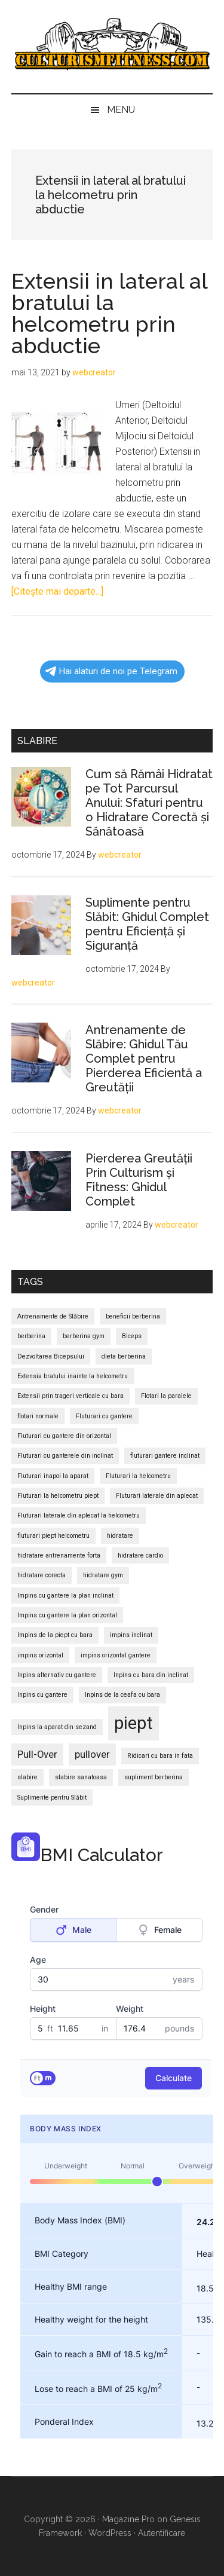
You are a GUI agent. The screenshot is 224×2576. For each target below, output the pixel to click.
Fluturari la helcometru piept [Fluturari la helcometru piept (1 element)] (58, 1496)
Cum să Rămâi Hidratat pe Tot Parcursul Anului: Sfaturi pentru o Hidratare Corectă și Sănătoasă (149, 803)
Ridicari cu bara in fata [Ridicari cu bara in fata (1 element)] (160, 1756)
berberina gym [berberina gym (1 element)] (84, 1336)
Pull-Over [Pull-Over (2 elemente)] (37, 1754)
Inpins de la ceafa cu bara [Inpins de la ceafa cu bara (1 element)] (122, 1695)
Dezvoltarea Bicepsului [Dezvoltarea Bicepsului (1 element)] (50, 1356)
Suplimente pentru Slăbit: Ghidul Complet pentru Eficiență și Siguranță (147, 924)
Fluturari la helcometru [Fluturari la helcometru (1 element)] (138, 1476)
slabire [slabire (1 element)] (27, 1777)
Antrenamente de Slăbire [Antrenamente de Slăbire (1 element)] (52, 1316)
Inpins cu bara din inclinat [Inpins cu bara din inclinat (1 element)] (150, 1675)
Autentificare (161, 2533)
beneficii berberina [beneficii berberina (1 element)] (133, 1316)
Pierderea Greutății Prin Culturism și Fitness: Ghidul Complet (138, 1180)
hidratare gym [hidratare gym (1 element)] (103, 1575)
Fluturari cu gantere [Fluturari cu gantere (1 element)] (104, 1416)
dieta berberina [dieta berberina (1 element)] (124, 1356)
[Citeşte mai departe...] (57, 591)
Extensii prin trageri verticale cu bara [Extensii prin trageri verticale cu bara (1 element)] (70, 1396)
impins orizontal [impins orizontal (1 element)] (40, 1655)
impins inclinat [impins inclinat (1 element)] (131, 1635)
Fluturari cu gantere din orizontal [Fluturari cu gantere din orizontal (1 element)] (64, 1436)
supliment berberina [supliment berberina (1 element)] (153, 1777)
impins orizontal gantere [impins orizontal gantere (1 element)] (116, 1655)
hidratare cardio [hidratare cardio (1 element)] (140, 1555)
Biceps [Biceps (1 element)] (132, 1336)
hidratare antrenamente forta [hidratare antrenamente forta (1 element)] (58, 1555)
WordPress (109, 2533)
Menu (121, 109)
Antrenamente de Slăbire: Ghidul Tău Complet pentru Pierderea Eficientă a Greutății (143, 1058)
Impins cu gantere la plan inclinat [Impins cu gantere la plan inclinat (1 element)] (65, 1595)
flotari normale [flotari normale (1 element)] (38, 1416)
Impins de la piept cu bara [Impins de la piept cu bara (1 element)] (55, 1635)
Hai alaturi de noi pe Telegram (111, 671)
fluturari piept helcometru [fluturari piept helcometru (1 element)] (53, 1536)
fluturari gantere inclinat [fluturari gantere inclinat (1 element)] (165, 1456)
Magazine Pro (128, 2519)
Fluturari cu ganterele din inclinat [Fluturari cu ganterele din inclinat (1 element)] (65, 1456)
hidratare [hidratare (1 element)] (120, 1536)
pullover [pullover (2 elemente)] (92, 1754)
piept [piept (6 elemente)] (133, 1723)
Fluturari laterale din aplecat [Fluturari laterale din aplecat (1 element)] (157, 1496)
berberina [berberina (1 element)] (31, 1336)
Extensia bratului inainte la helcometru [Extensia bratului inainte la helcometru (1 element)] (72, 1376)
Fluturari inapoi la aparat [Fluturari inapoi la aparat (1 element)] (52, 1476)
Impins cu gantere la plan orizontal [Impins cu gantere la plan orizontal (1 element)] (67, 1615)
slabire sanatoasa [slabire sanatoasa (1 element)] (81, 1777)
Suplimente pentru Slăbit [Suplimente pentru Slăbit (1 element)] (52, 1797)
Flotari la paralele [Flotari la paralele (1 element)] (166, 1396)
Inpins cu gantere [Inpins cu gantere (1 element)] (42, 1695)
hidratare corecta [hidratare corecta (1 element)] (41, 1575)
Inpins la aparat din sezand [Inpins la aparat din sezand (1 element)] (57, 1727)
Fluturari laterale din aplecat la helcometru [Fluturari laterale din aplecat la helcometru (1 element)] (78, 1515)
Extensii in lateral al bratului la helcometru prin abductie (109, 313)
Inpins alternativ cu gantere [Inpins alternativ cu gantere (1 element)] (56, 1675)
